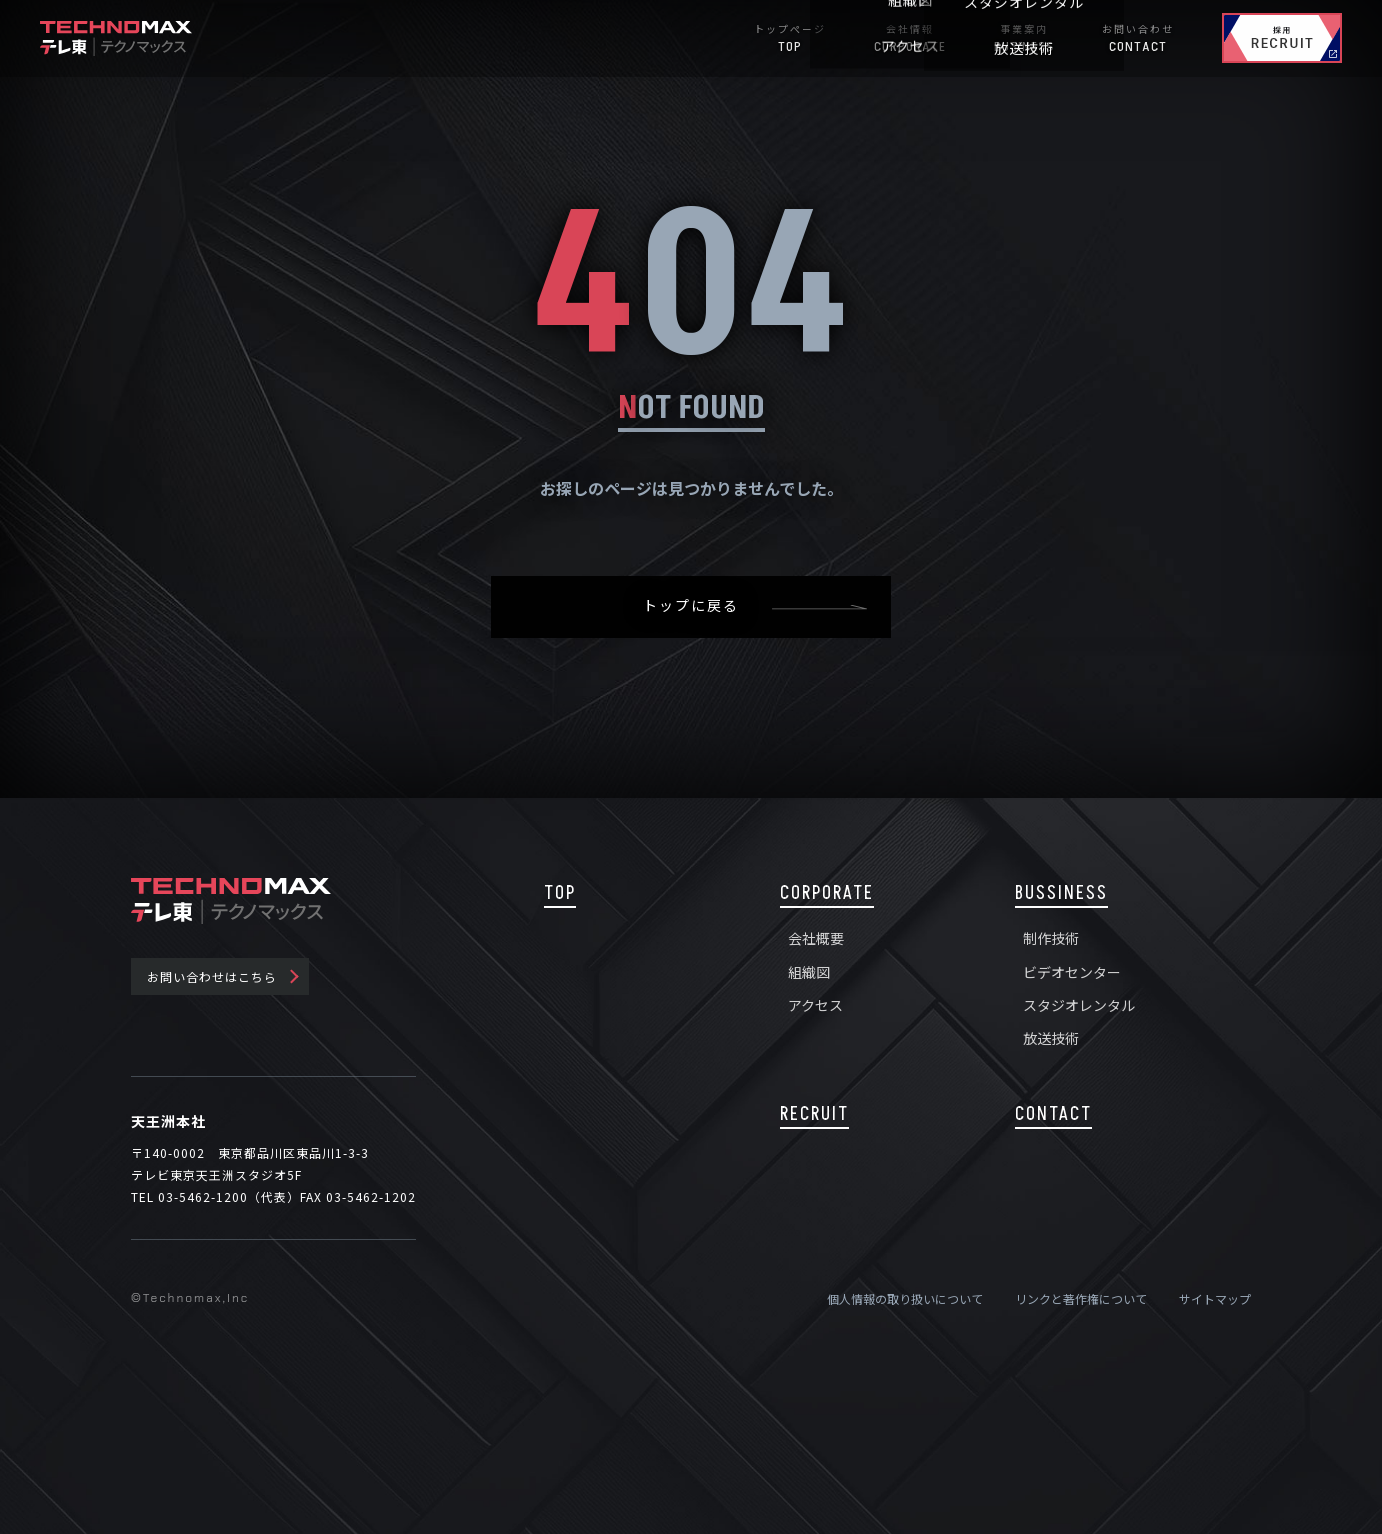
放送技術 (1051, 1038)
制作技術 (1051, 938)
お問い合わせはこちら (212, 976)
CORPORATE (827, 893)
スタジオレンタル (1079, 1005)
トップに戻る (691, 606)
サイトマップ (1215, 1298)
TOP (560, 893)
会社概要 (816, 938)
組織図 (809, 972)
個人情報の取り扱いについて (905, 1298)
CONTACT (1053, 1114)
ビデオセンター (1072, 972)
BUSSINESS (1061, 893)
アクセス (815, 1005)
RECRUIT (814, 1114)
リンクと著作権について (1081, 1298)
